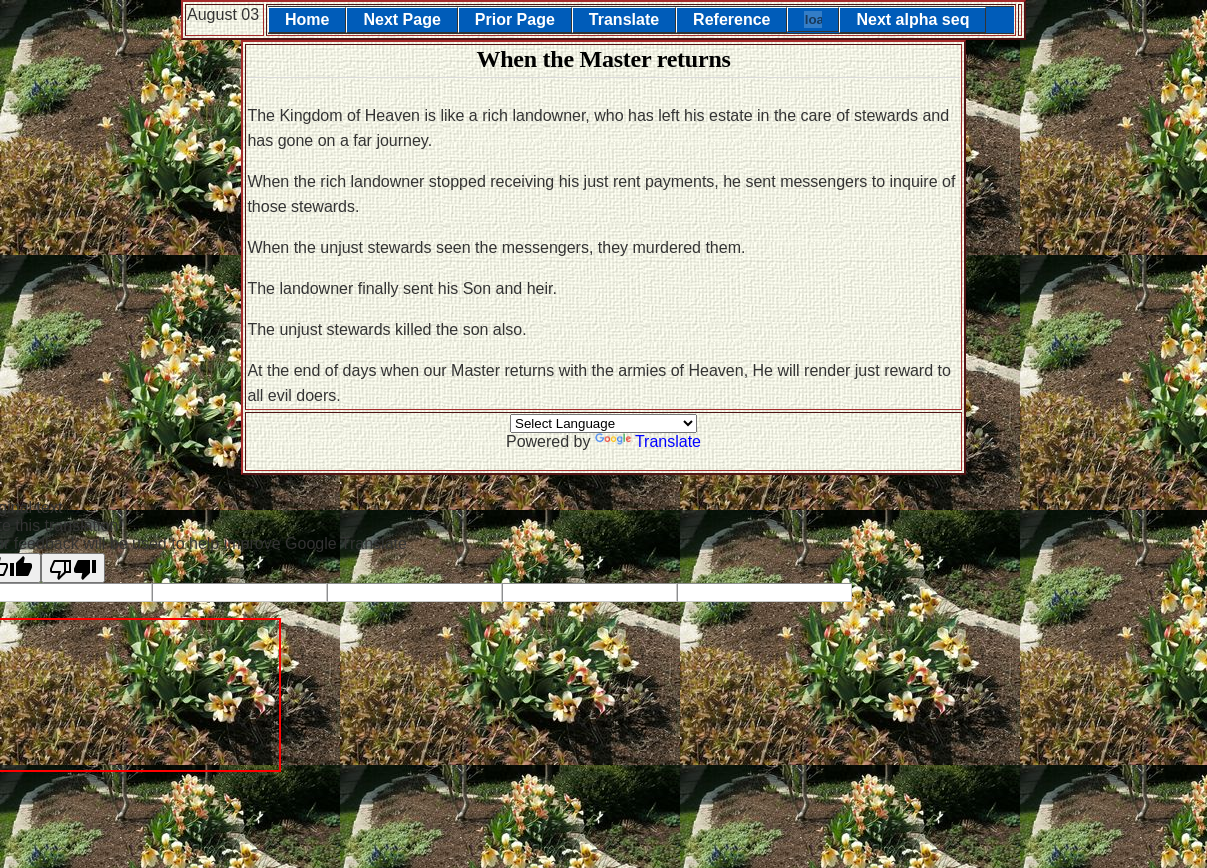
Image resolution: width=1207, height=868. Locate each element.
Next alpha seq (912, 19)
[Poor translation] (73, 568)
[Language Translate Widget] (603, 423)
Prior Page (515, 19)
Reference (731, 19)
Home (307, 19)
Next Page (401, 19)
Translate (624, 19)
